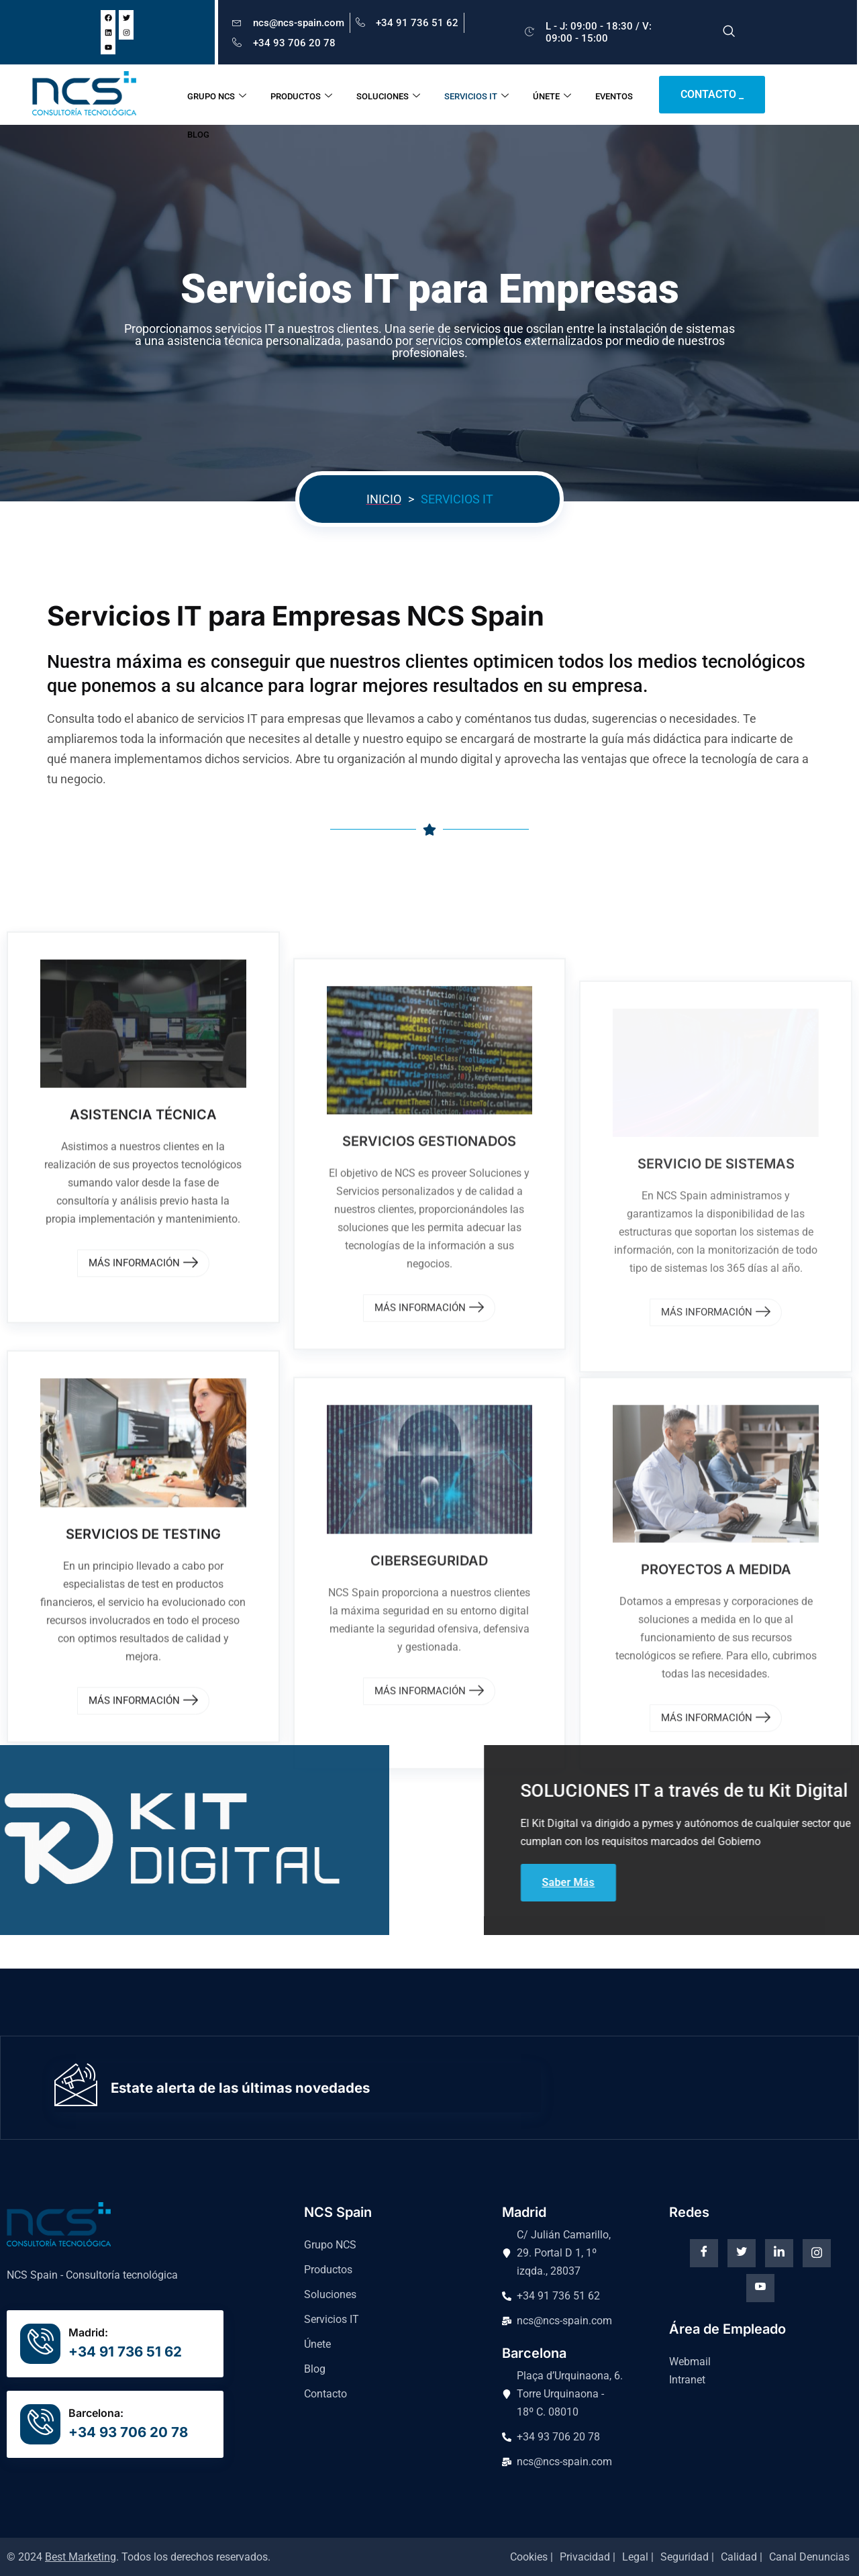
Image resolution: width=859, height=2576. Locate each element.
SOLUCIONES (391, 95)
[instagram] (817, 2253)
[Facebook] (704, 2253)
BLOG (201, 135)
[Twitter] (741, 2253)
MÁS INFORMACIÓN (143, 1948)
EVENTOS (617, 94)
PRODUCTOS (304, 95)
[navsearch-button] (728, 32)
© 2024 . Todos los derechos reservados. (138, 2556)
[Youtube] (760, 2288)
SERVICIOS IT (479, 95)
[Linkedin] (779, 2253)
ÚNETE (555, 95)
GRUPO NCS (219, 95)
